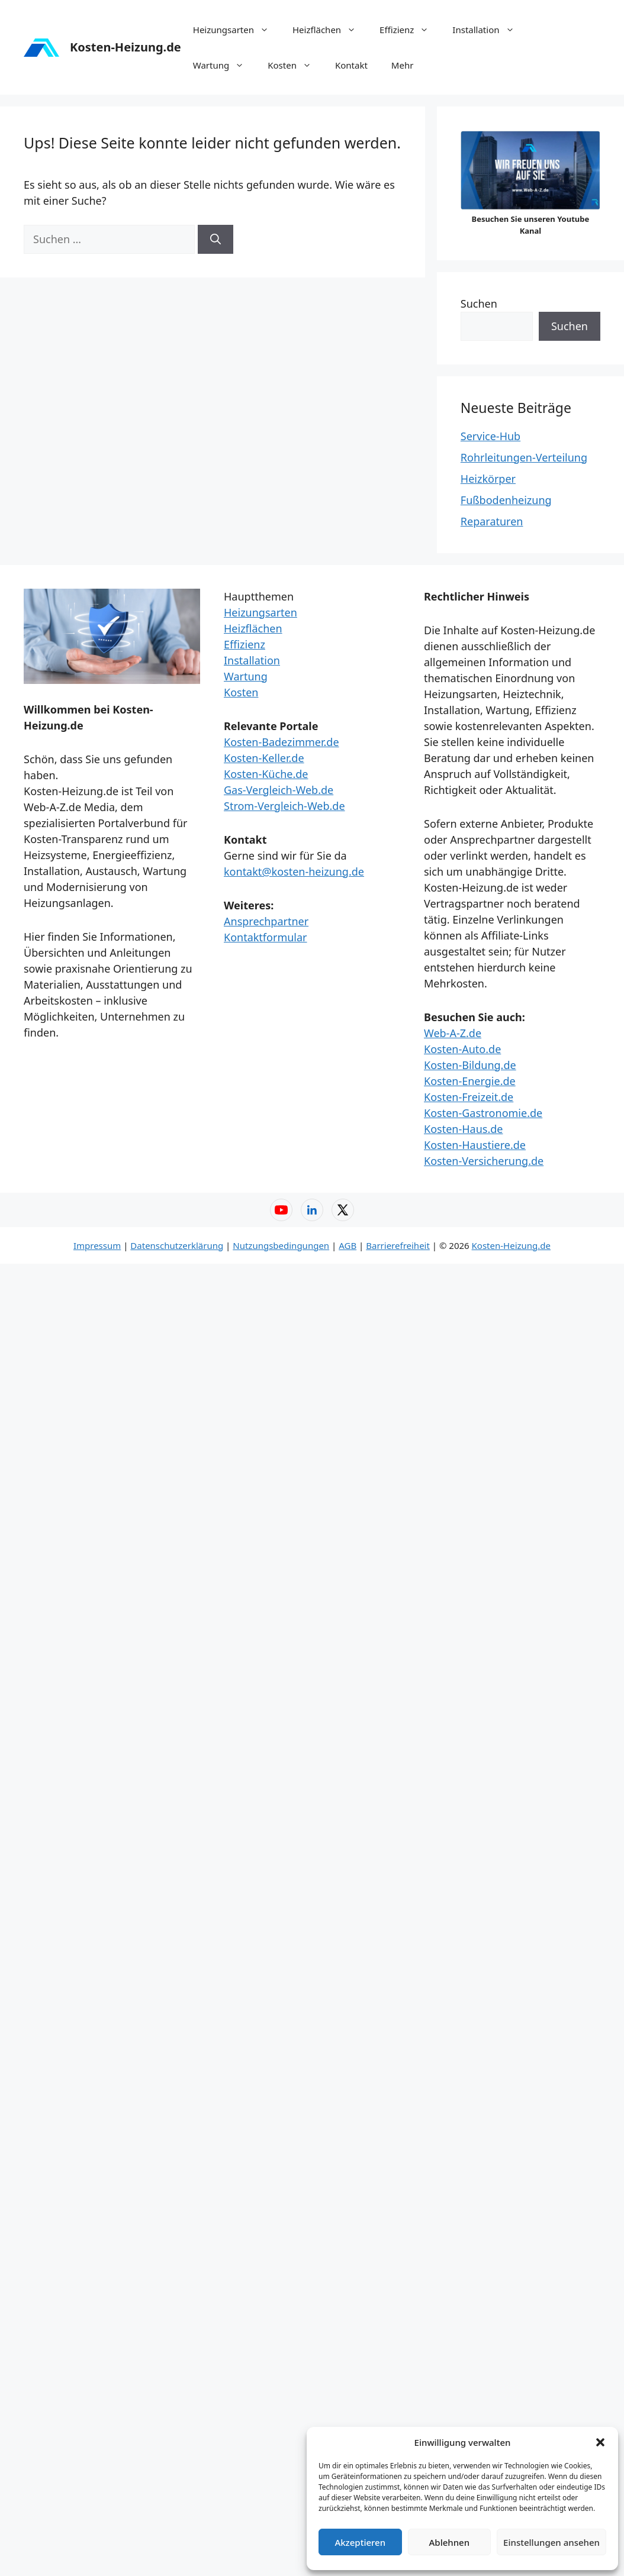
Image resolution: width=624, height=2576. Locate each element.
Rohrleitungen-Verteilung (524, 457)
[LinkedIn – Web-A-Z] (312, 1210)
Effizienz (409, 29)
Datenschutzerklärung (176, 1245)
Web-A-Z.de (452, 1033)
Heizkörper (488, 479)
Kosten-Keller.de (264, 758)
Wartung (224, 65)
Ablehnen (449, 2542)
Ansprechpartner (266, 921)
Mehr (402, 65)
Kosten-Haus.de (463, 1129)
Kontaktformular (265, 937)
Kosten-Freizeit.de (468, 1097)
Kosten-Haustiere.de (475, 1145)
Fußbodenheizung (506, 500)
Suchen (479, 303)
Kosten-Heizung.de (125, 47)
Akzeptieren (359, 2542)
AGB (347, 1245)
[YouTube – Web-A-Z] (281, 1210)
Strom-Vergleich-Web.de (284, 806)
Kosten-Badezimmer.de (281, 742)
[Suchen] (215, 239)
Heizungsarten (237, 29)
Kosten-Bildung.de (470, 1065)
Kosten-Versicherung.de (483, 1161)
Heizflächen (330, 29)
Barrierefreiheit (398, 1245)
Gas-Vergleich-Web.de (278, 790)
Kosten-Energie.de (470, 1081)
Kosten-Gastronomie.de (483, 1113)
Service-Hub (490, 436)
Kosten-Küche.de (266, 774)
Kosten (295, 65)
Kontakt (351, 65)
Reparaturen (492, 521)
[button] (600, 2442)
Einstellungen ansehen (551, 2542)
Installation (489, 29)
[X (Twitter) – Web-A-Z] (343, 1210)
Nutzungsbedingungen (281, 1245)
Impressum (97, 1245)
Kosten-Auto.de (462, 1049)
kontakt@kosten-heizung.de (294, 871)
